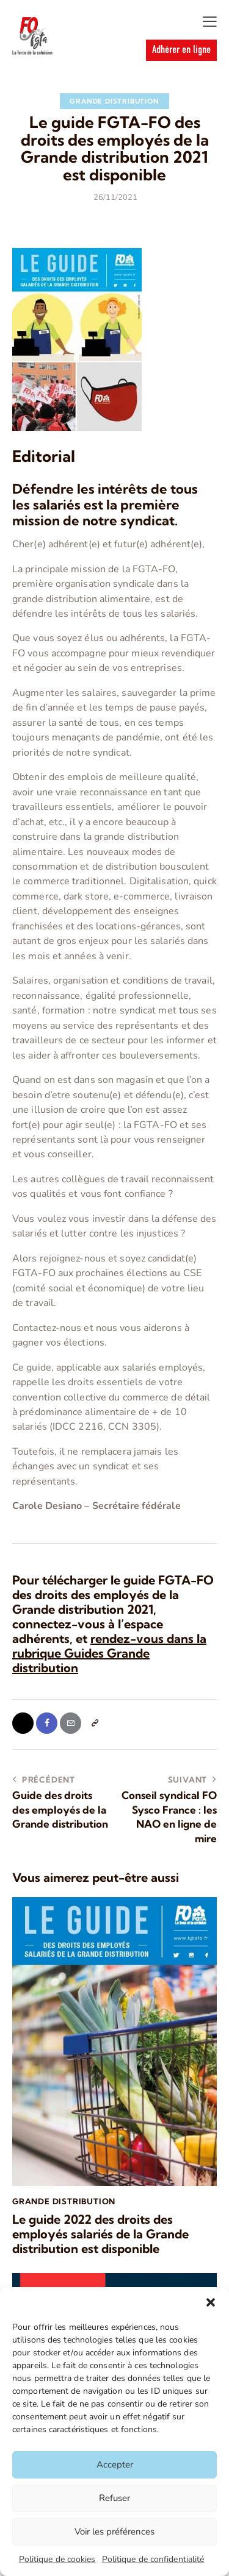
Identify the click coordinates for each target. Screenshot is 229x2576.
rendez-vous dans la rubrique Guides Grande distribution (109, 1653)
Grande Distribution (114, 101)
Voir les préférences (114, 2531)
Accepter (114, 2464)
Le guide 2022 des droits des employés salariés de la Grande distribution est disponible (100, 2234)
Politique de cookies (57, 2559)
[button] (211, 2302)
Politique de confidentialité (153, 2559)
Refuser (114, 2498)
